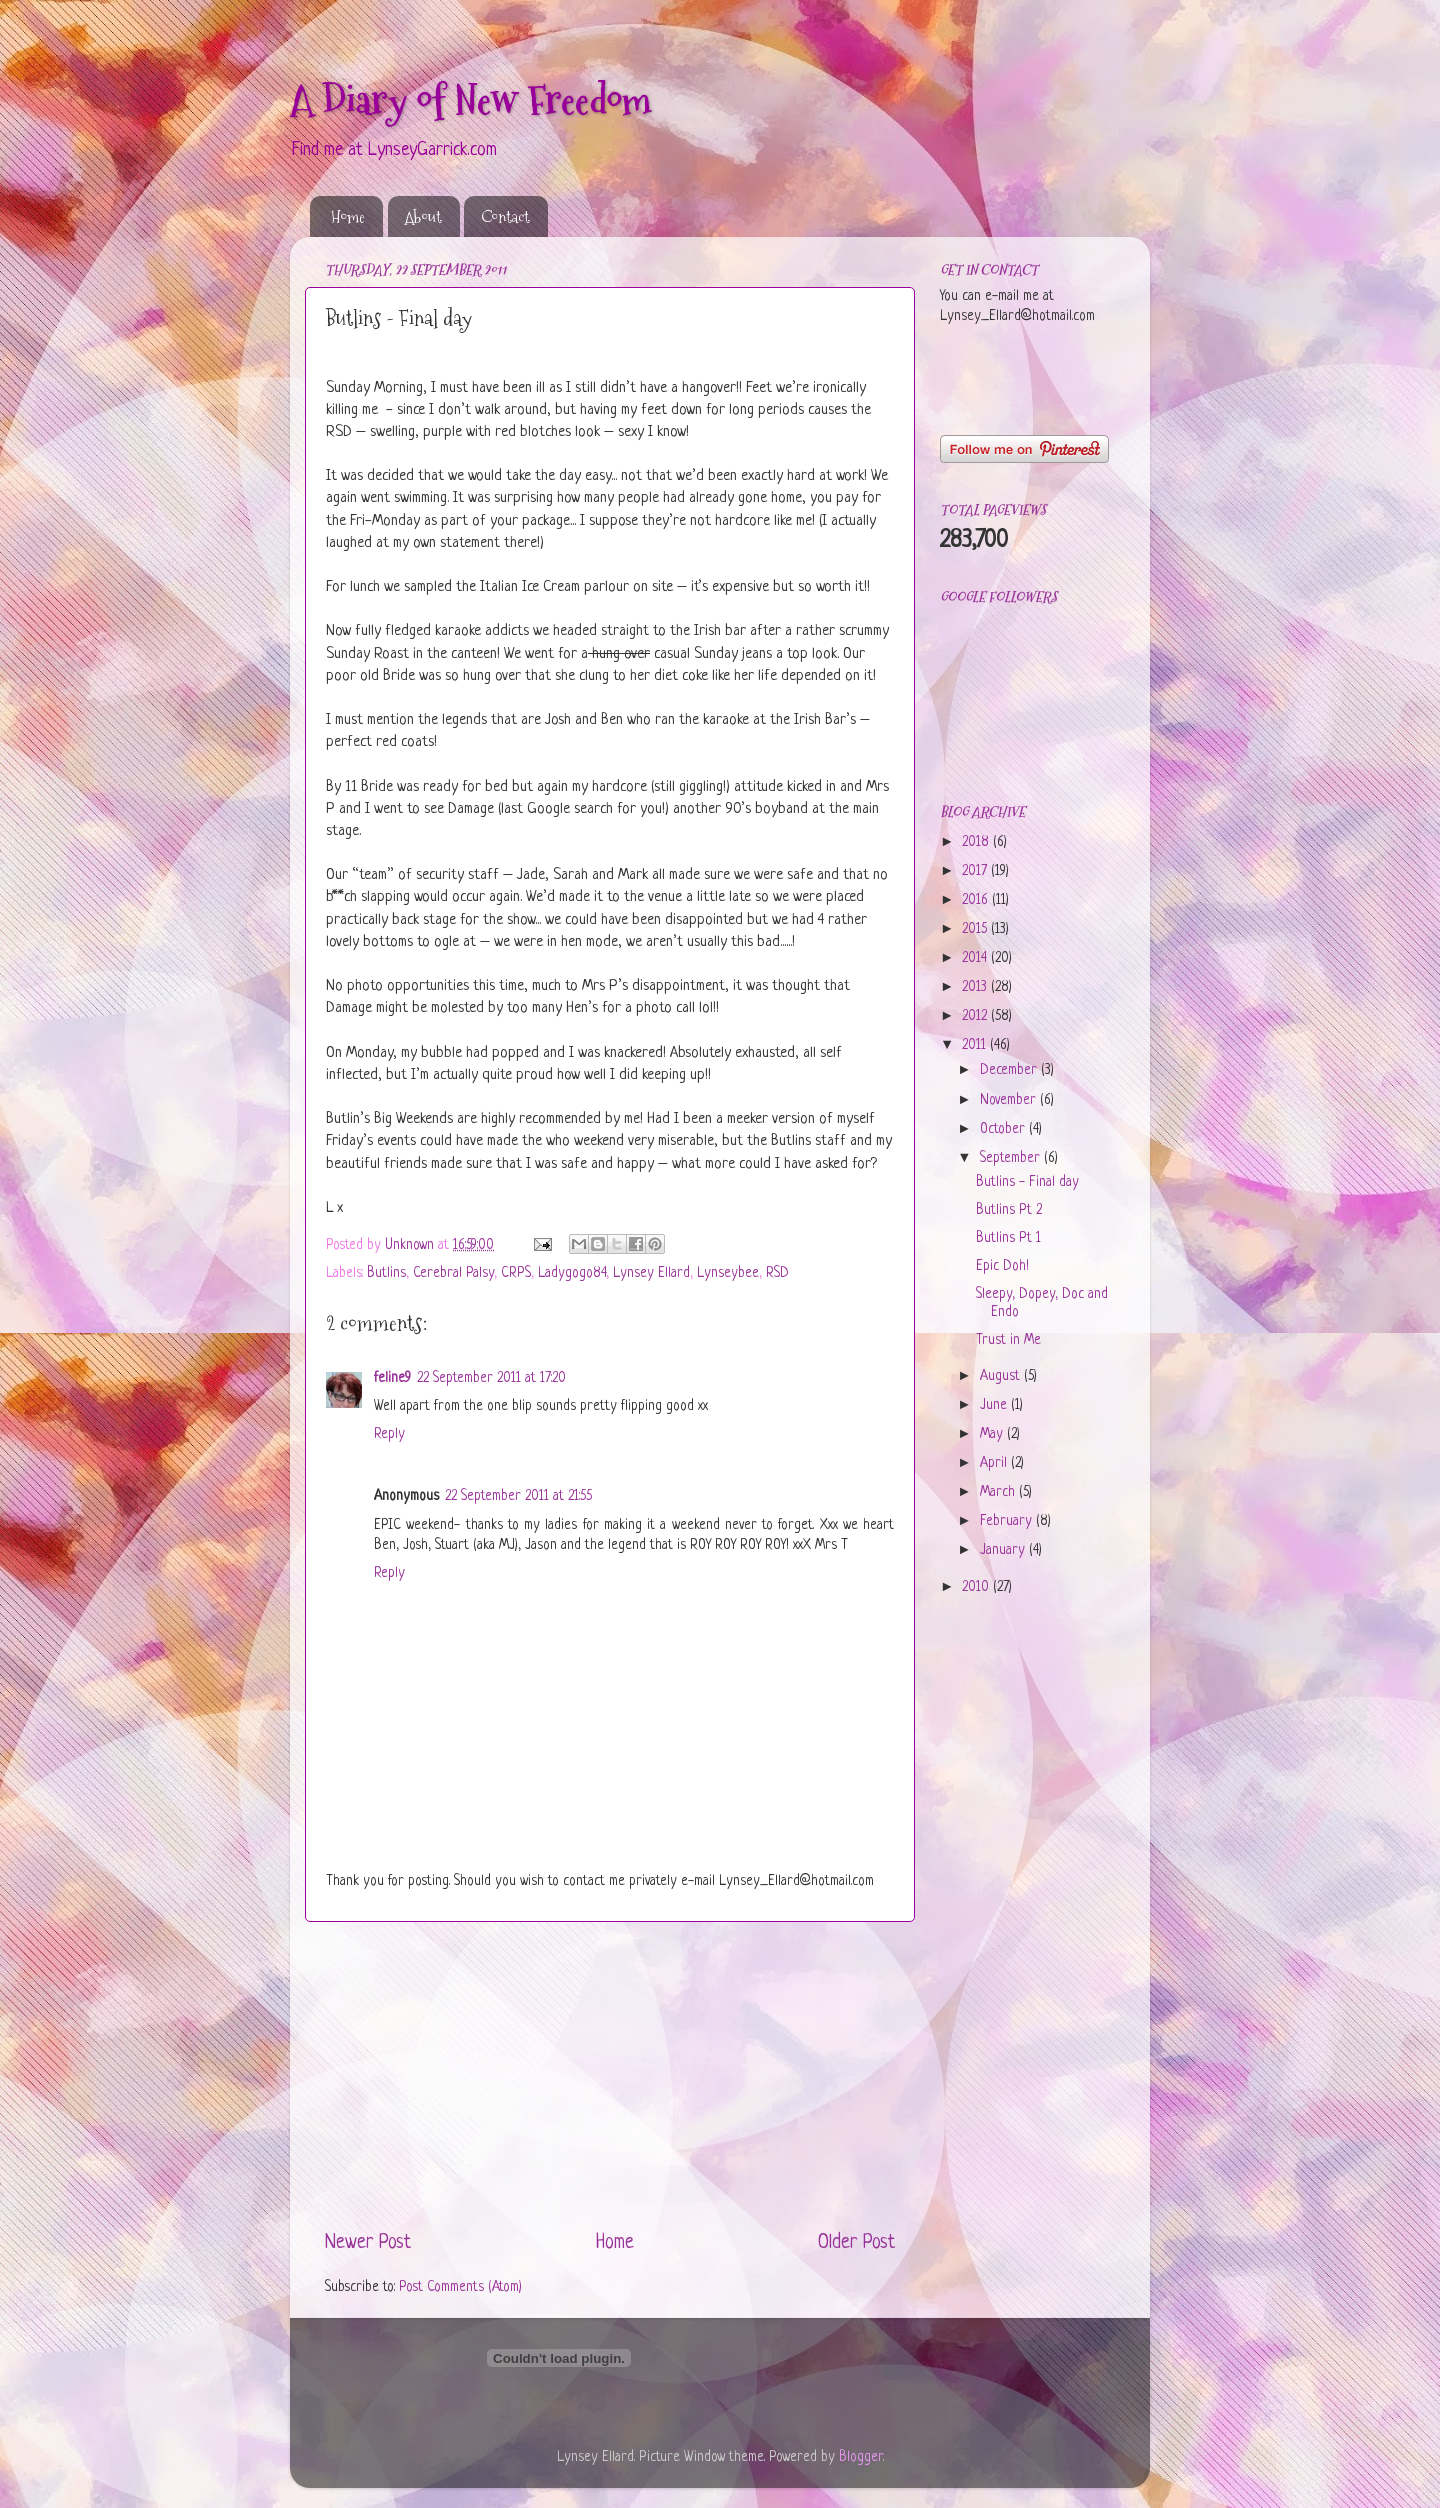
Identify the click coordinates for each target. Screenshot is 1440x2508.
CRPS (516, 1273)
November (1010, 1100)
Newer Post (368, 2243)
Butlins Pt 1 (1008, 1238)
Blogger (861, 2457)
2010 (977, 1587)
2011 (976, 1045)
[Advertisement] (610, 2076)
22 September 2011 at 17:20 (491, 1378)
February (1008, 1521)
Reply (389, 1434)
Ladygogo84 (572, 1273)
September (1012, 1158)
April (995, 1463)
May (993, 1434)
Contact (505, 217)
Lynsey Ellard (651, 1273)
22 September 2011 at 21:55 (518, 1496)
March (999, 1492)
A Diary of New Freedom (471, 100)
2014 (976, 958)
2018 (977, 842)
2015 (976, 929)
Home (348, 217)
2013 (976, 987)
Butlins (386, 1273)
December (1010, 1070)
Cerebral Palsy (453, 1273)
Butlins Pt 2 (1009, 1210)
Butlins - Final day (1027, 1182)
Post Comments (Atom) (460, 2287)
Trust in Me (1008, 1340)
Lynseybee (728, 1273)
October (1004, 1129)
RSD (777, 1273)
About (423, 217)
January (1004, 1550)
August (1002, 1376)
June (995, 1405)
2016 (977, 900)
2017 (976, 871)
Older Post (856, 2243)
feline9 (392, 1378)
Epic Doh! (1002, 1266)
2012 (976, 1016)
